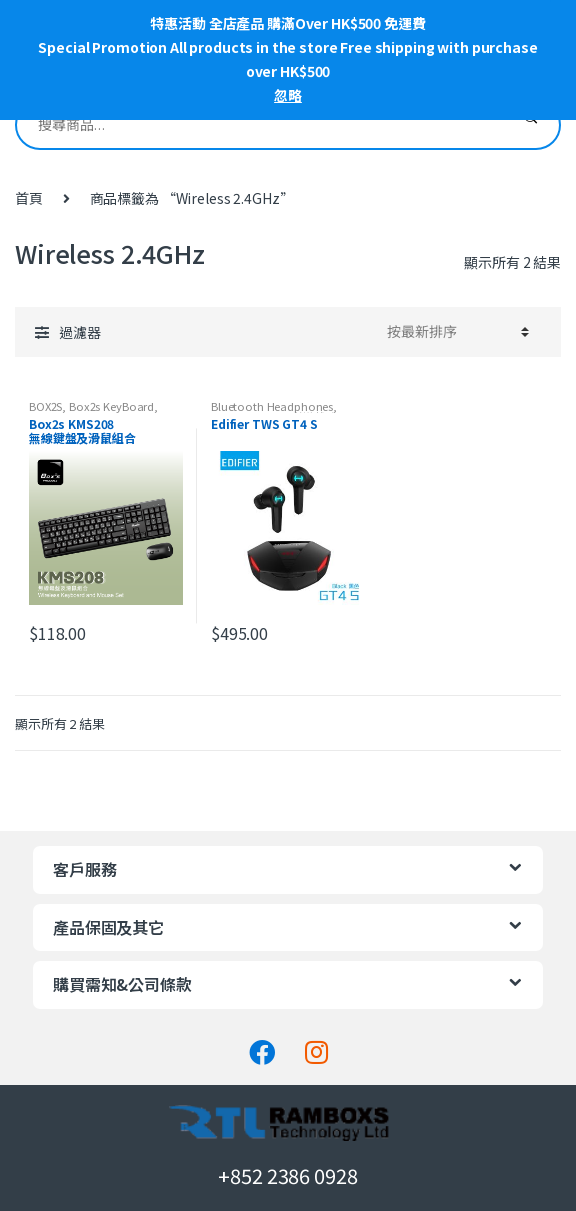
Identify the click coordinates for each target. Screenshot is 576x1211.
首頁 (29, 198)
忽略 (288, 95)
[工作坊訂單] (455, 332)
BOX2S (45, 406)
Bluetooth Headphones (272, 406)
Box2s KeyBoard (111, 406)
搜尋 (530, 125)
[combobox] (259, 125)
